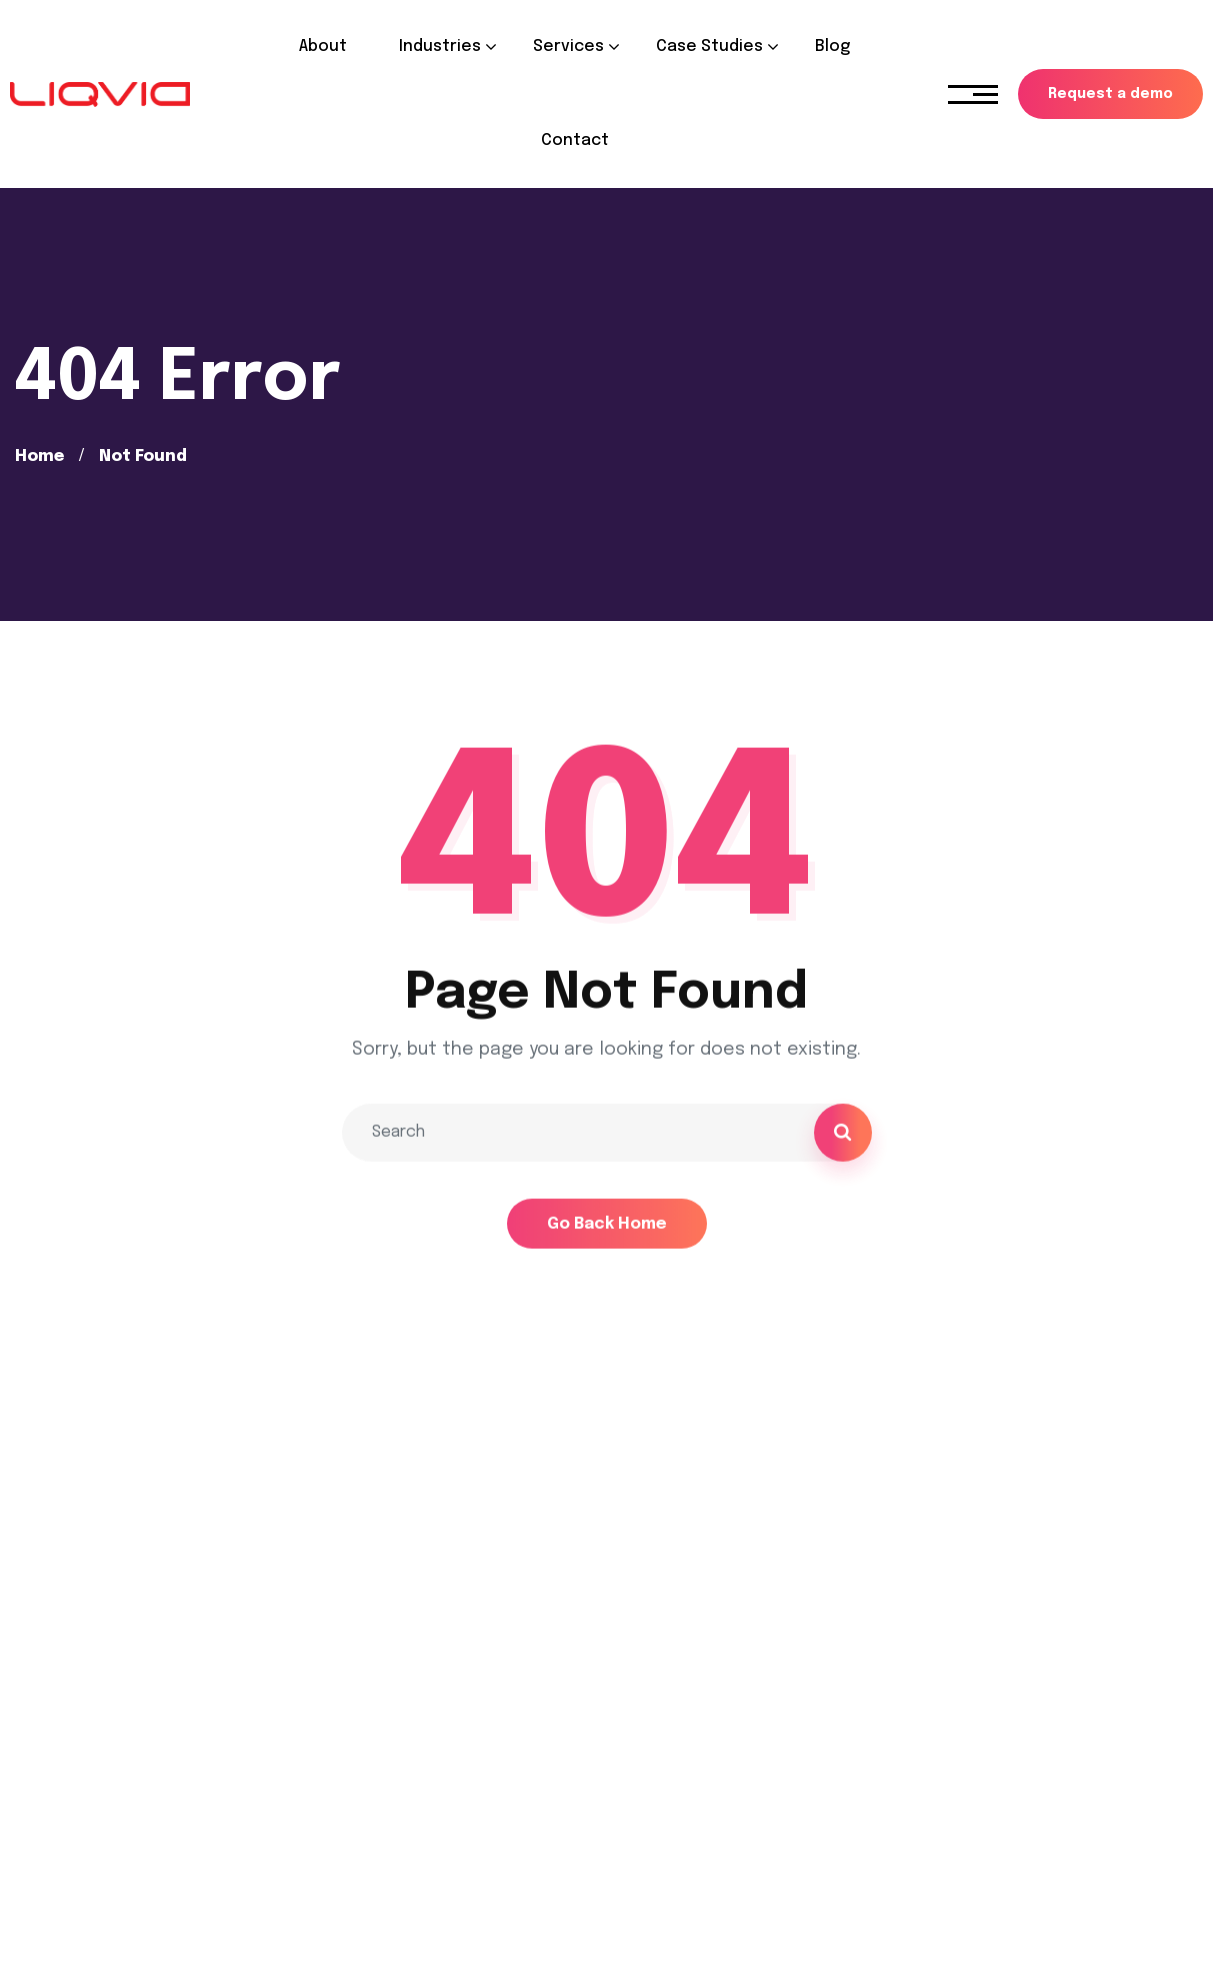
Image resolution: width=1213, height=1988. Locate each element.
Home (39, 456)
